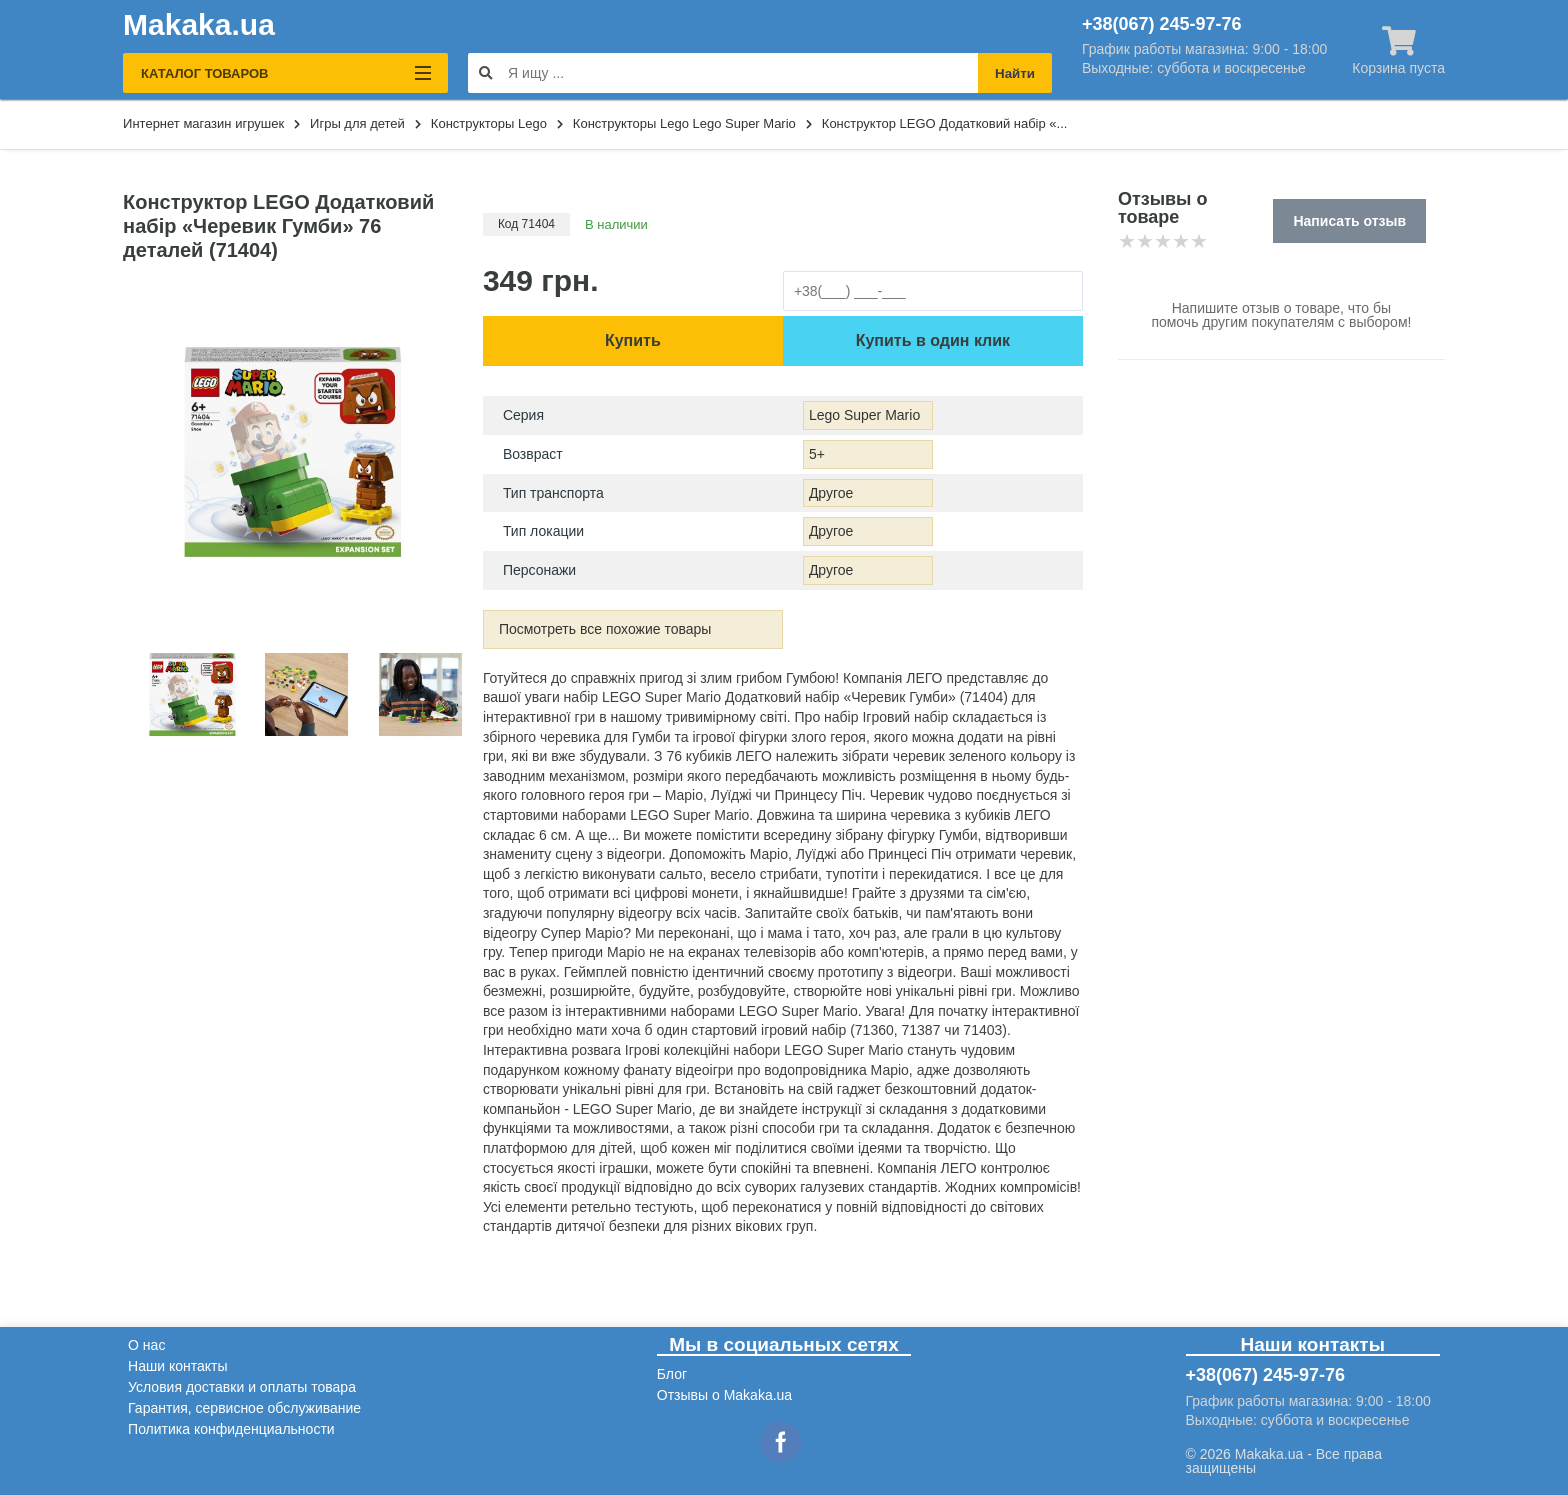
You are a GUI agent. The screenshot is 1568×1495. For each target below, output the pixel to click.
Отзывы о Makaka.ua (724, 1395)
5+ (817, 454)
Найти (1015, 73)
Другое (831, 493)
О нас (146, 1345)
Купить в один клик (933, 340)
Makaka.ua (199, 25)
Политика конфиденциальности (231, 1429)
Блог (672, 1374)
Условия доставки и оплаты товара (242, 1387)
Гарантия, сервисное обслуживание (244, 1408)
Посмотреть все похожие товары (605, 629)
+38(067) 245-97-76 (1162, 24)
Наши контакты (177, 1366)
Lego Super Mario (864, 415)
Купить (633, 340)
